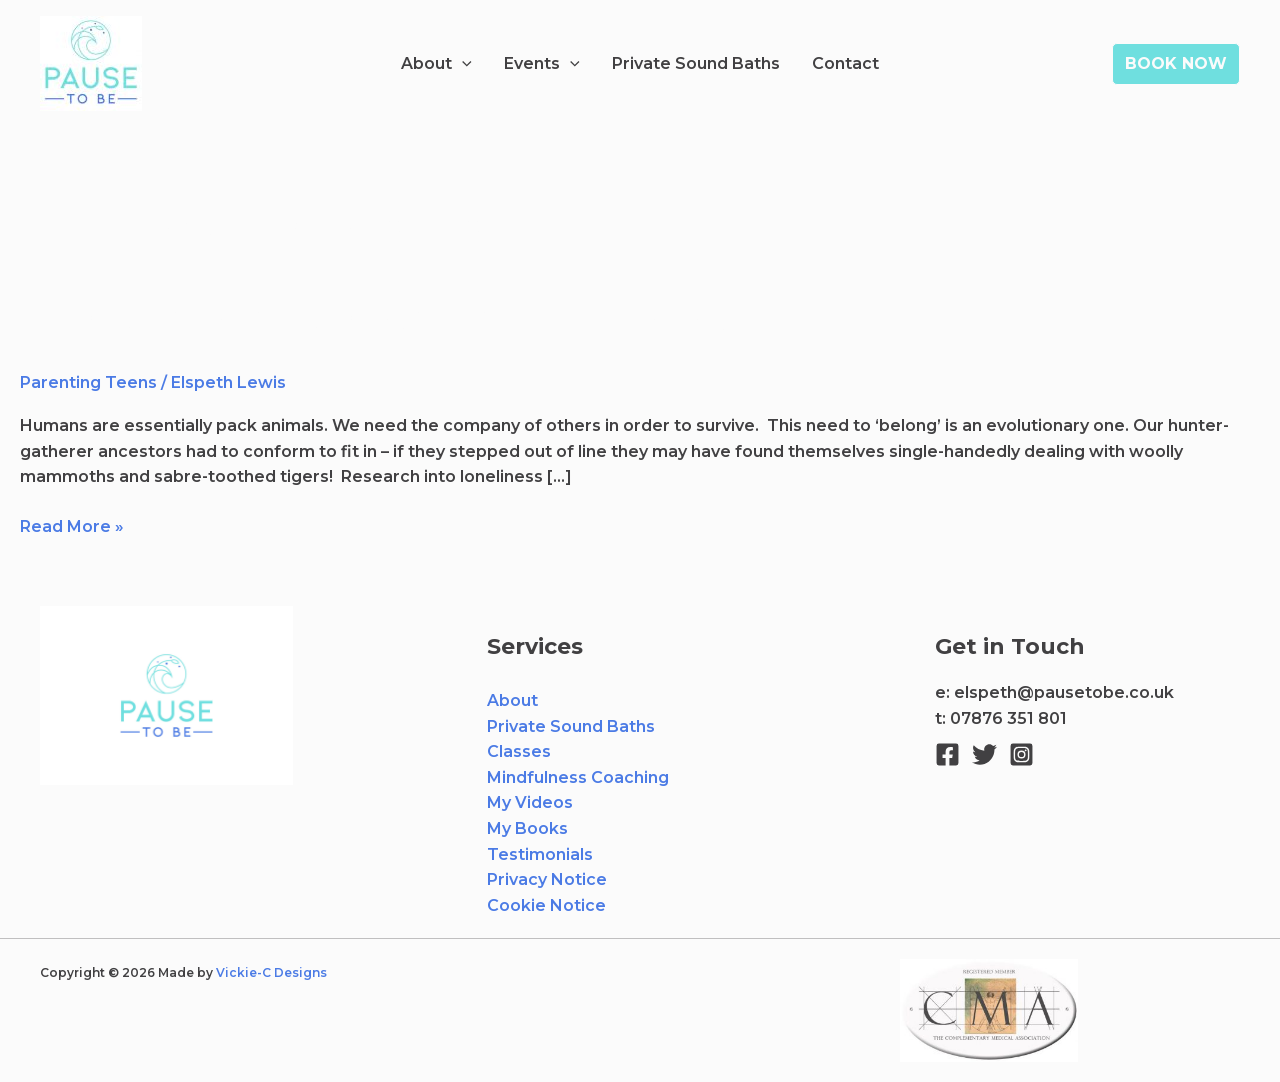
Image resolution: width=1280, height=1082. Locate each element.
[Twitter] (984, 754)
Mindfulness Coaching (578, 777)
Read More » (72, 525)
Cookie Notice (546, 905)
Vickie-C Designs (273, 972)
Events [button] (542, 64)
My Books (527, 828)
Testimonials (540, 854)
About (512, 700)
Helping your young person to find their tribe (382, 321)
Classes (519, 751)
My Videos (530, 802)
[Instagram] (1021, 754)
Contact (845, 63)
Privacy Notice (547, 879)
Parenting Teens (88, 382)
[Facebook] (947, 754)
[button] (462, 64)
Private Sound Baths (696, 63)
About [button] (436, 64)
